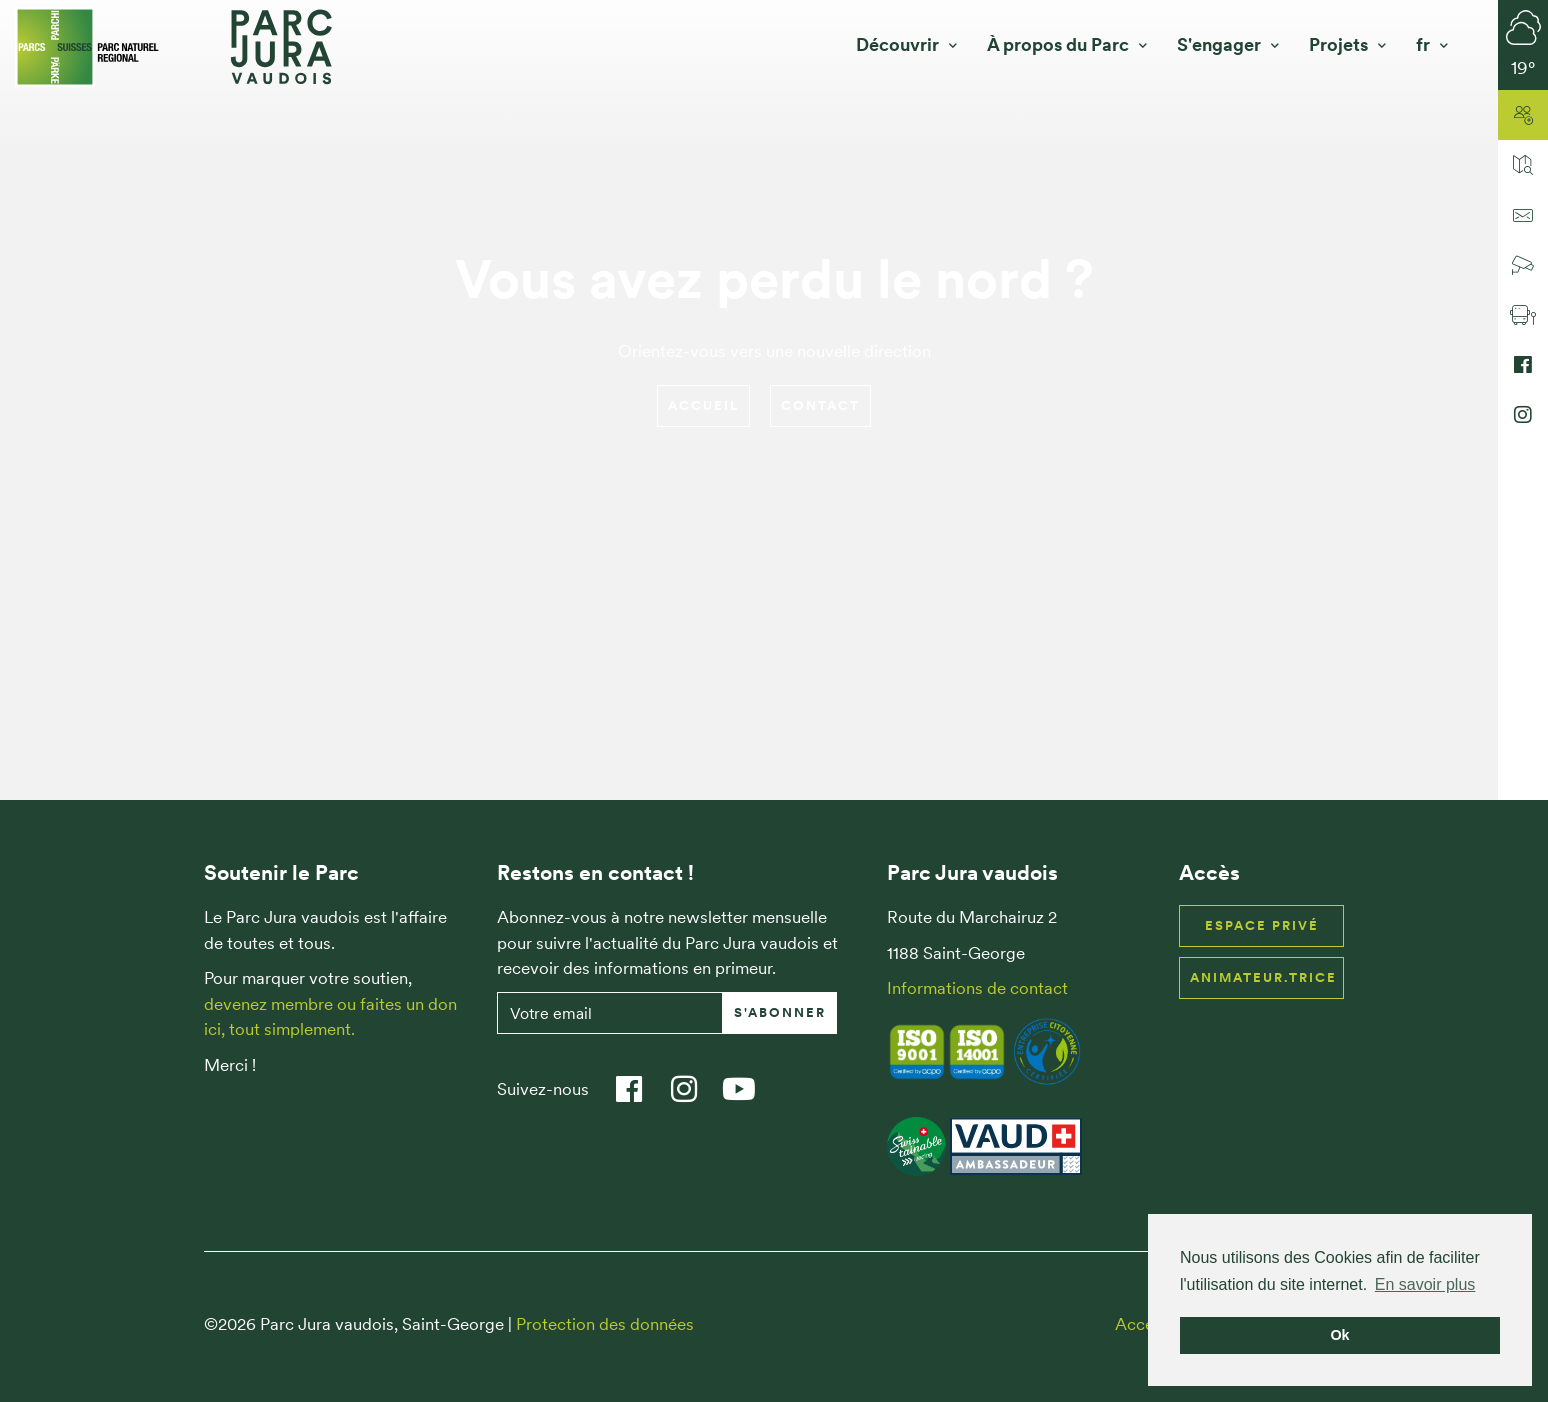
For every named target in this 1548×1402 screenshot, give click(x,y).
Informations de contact (977, 988)
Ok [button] (1339, 1335)
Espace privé (1262, 925)
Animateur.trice (1263, 977)
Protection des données (605, 1324)
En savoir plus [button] (1425, 1284)
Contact (820, 405)
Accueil (703, 405)
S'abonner (780, 1012)
